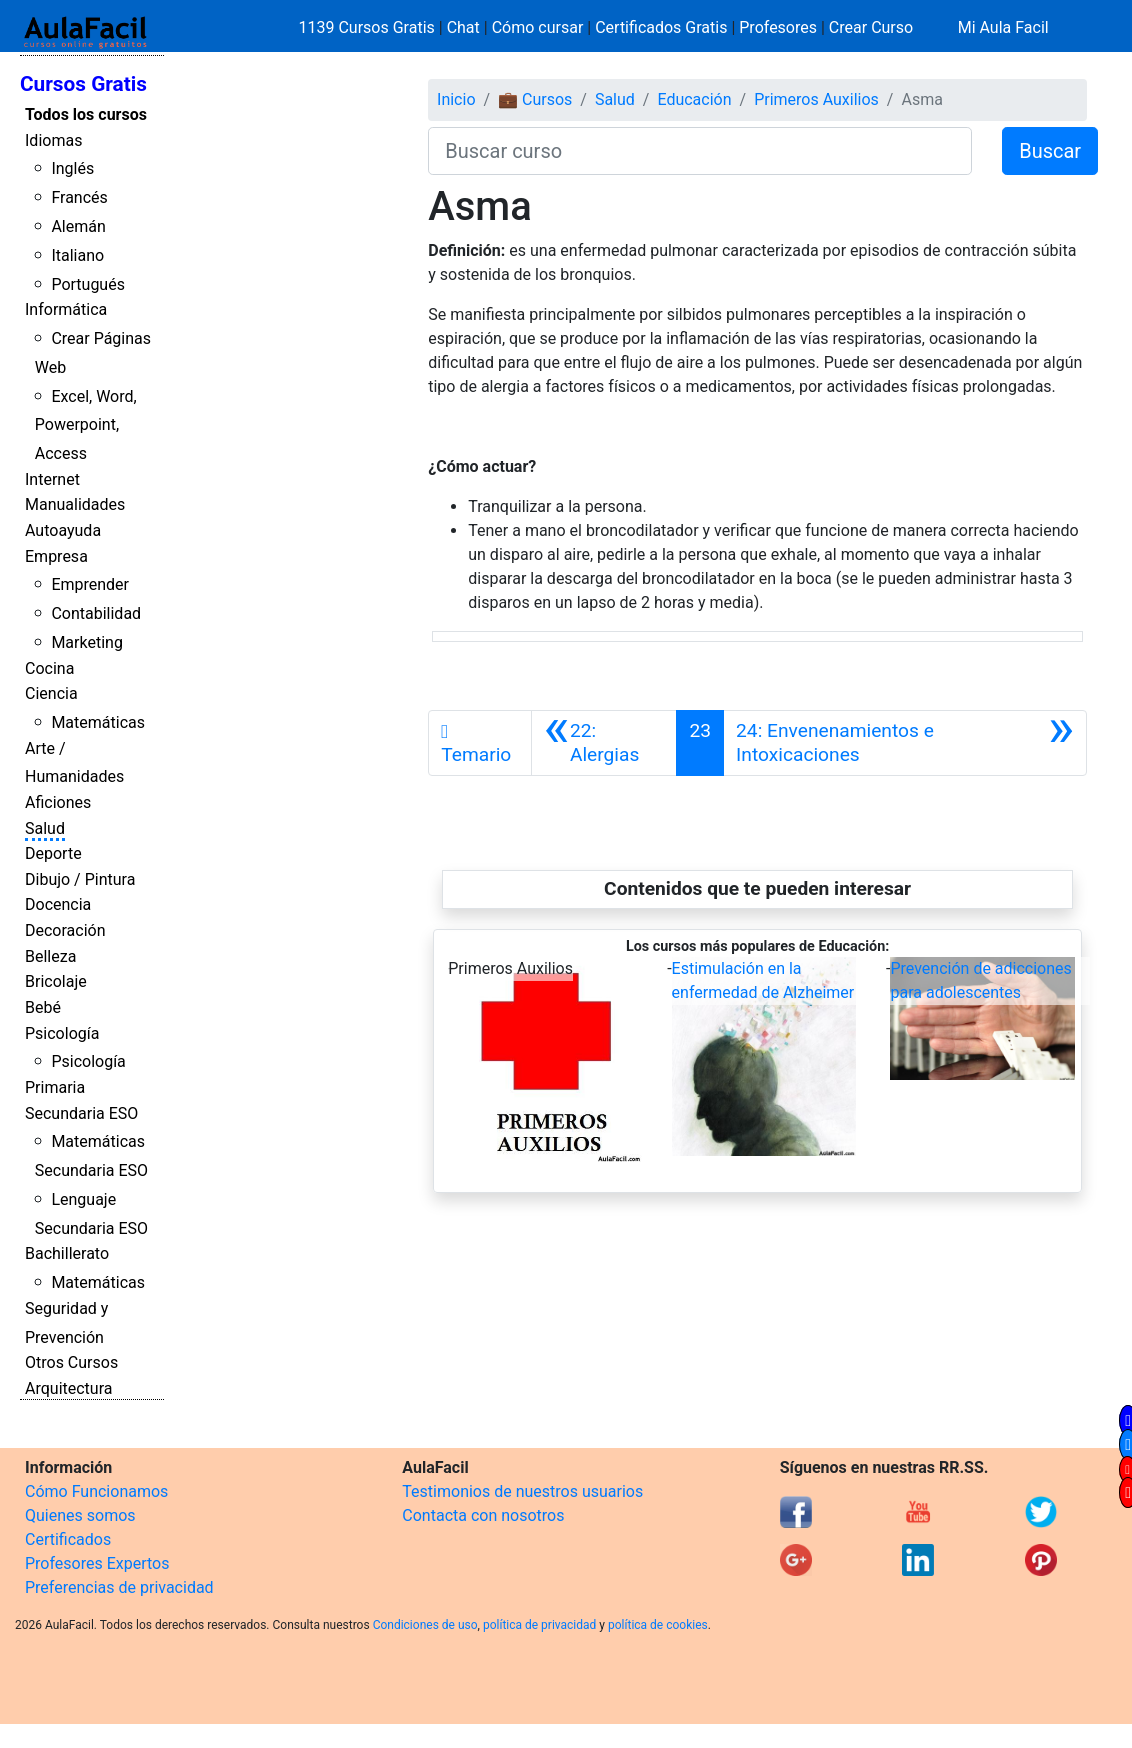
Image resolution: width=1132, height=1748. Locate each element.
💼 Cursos (535, 99)
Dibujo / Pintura (80, 879)
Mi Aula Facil (1003, 27)
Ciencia (51, 693)
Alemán (78, 226)
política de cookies (658, 1625)
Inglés (72, 168)
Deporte (53, 853)
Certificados (68, 1539)
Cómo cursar (538, 27)
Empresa (56, 556)
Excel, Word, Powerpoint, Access (86, 425)
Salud (45, 828)
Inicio (456, 99)
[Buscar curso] (700, 151)
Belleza (50, 956)
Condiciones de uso (425, 1625)
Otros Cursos (71, 1362)
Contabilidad (96, 613)
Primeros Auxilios (816, 99)
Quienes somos (80, 1515)
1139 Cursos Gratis (369, 27)
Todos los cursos (86, 114)
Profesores (778, 27)
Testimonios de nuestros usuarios (522, 1491)
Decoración (65, 930)
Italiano (77, 255)
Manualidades (75, 504)
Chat (463, 27)
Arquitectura (68, 1388)
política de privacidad (539, 1625)
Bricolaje (56, 981)
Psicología (62, 1033)
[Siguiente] (905, 743)
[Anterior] (604, 743)
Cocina (49, 668)
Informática (66, 309)
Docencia (58, 904)
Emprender (90, 584)
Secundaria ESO (81, 1113)
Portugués (88, 284)
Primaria (55, 1087)
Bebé (43, 1007)
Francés (79, 197)
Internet (52, 479)
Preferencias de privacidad (119, 1587)
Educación (694, 99)
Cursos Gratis (83, 84)
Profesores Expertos (97, 1563)
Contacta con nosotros (483, 1515)
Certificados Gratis (661, 27)
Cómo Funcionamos (96, 1491)
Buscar (1050, 151)
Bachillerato (67, 1253)
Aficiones (58, 802)
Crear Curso (871, 27)
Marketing (86, 642)
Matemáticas (98, 722)
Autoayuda (63, 530)
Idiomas (53, 140)
